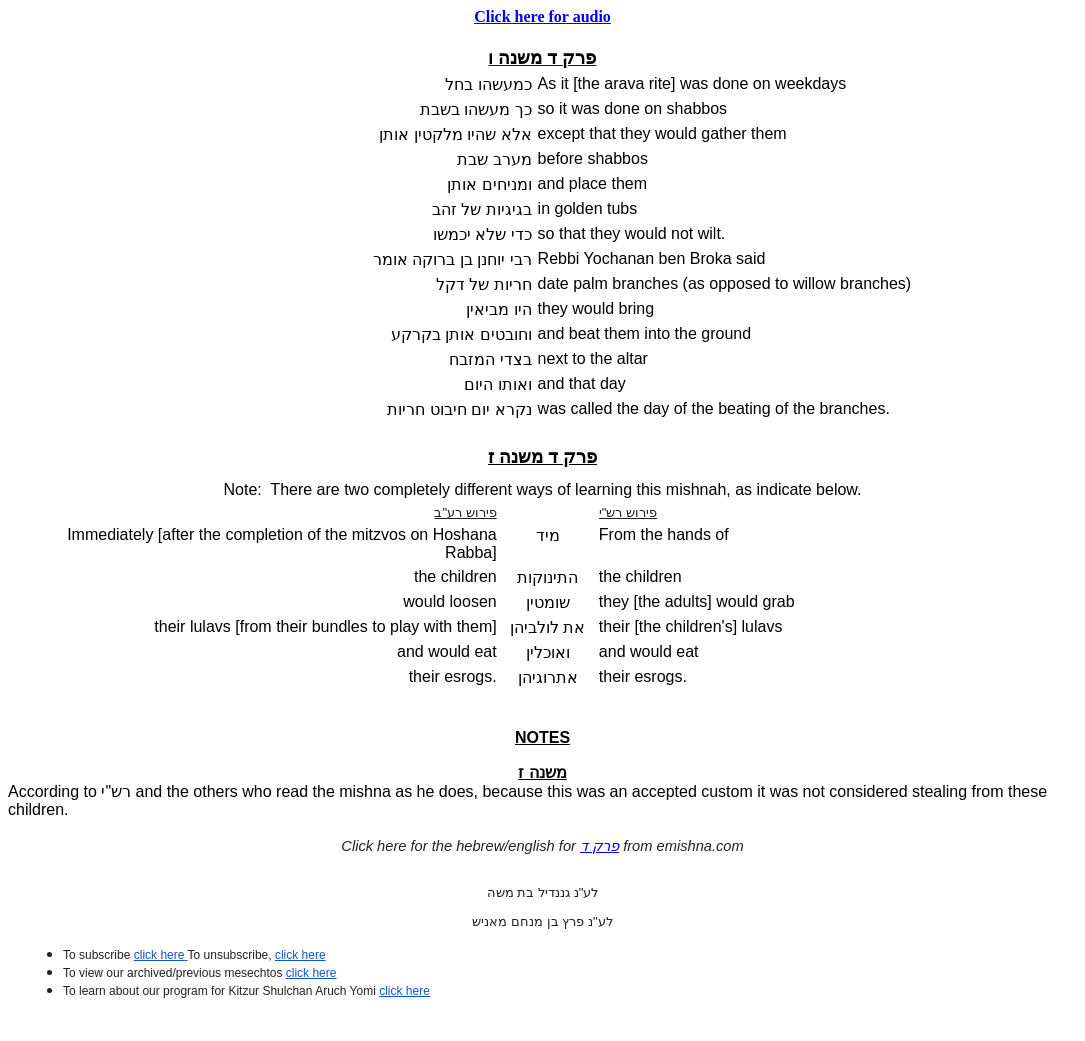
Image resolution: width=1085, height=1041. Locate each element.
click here (311, 973)
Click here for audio (542, 16)
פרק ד (599, 846)
